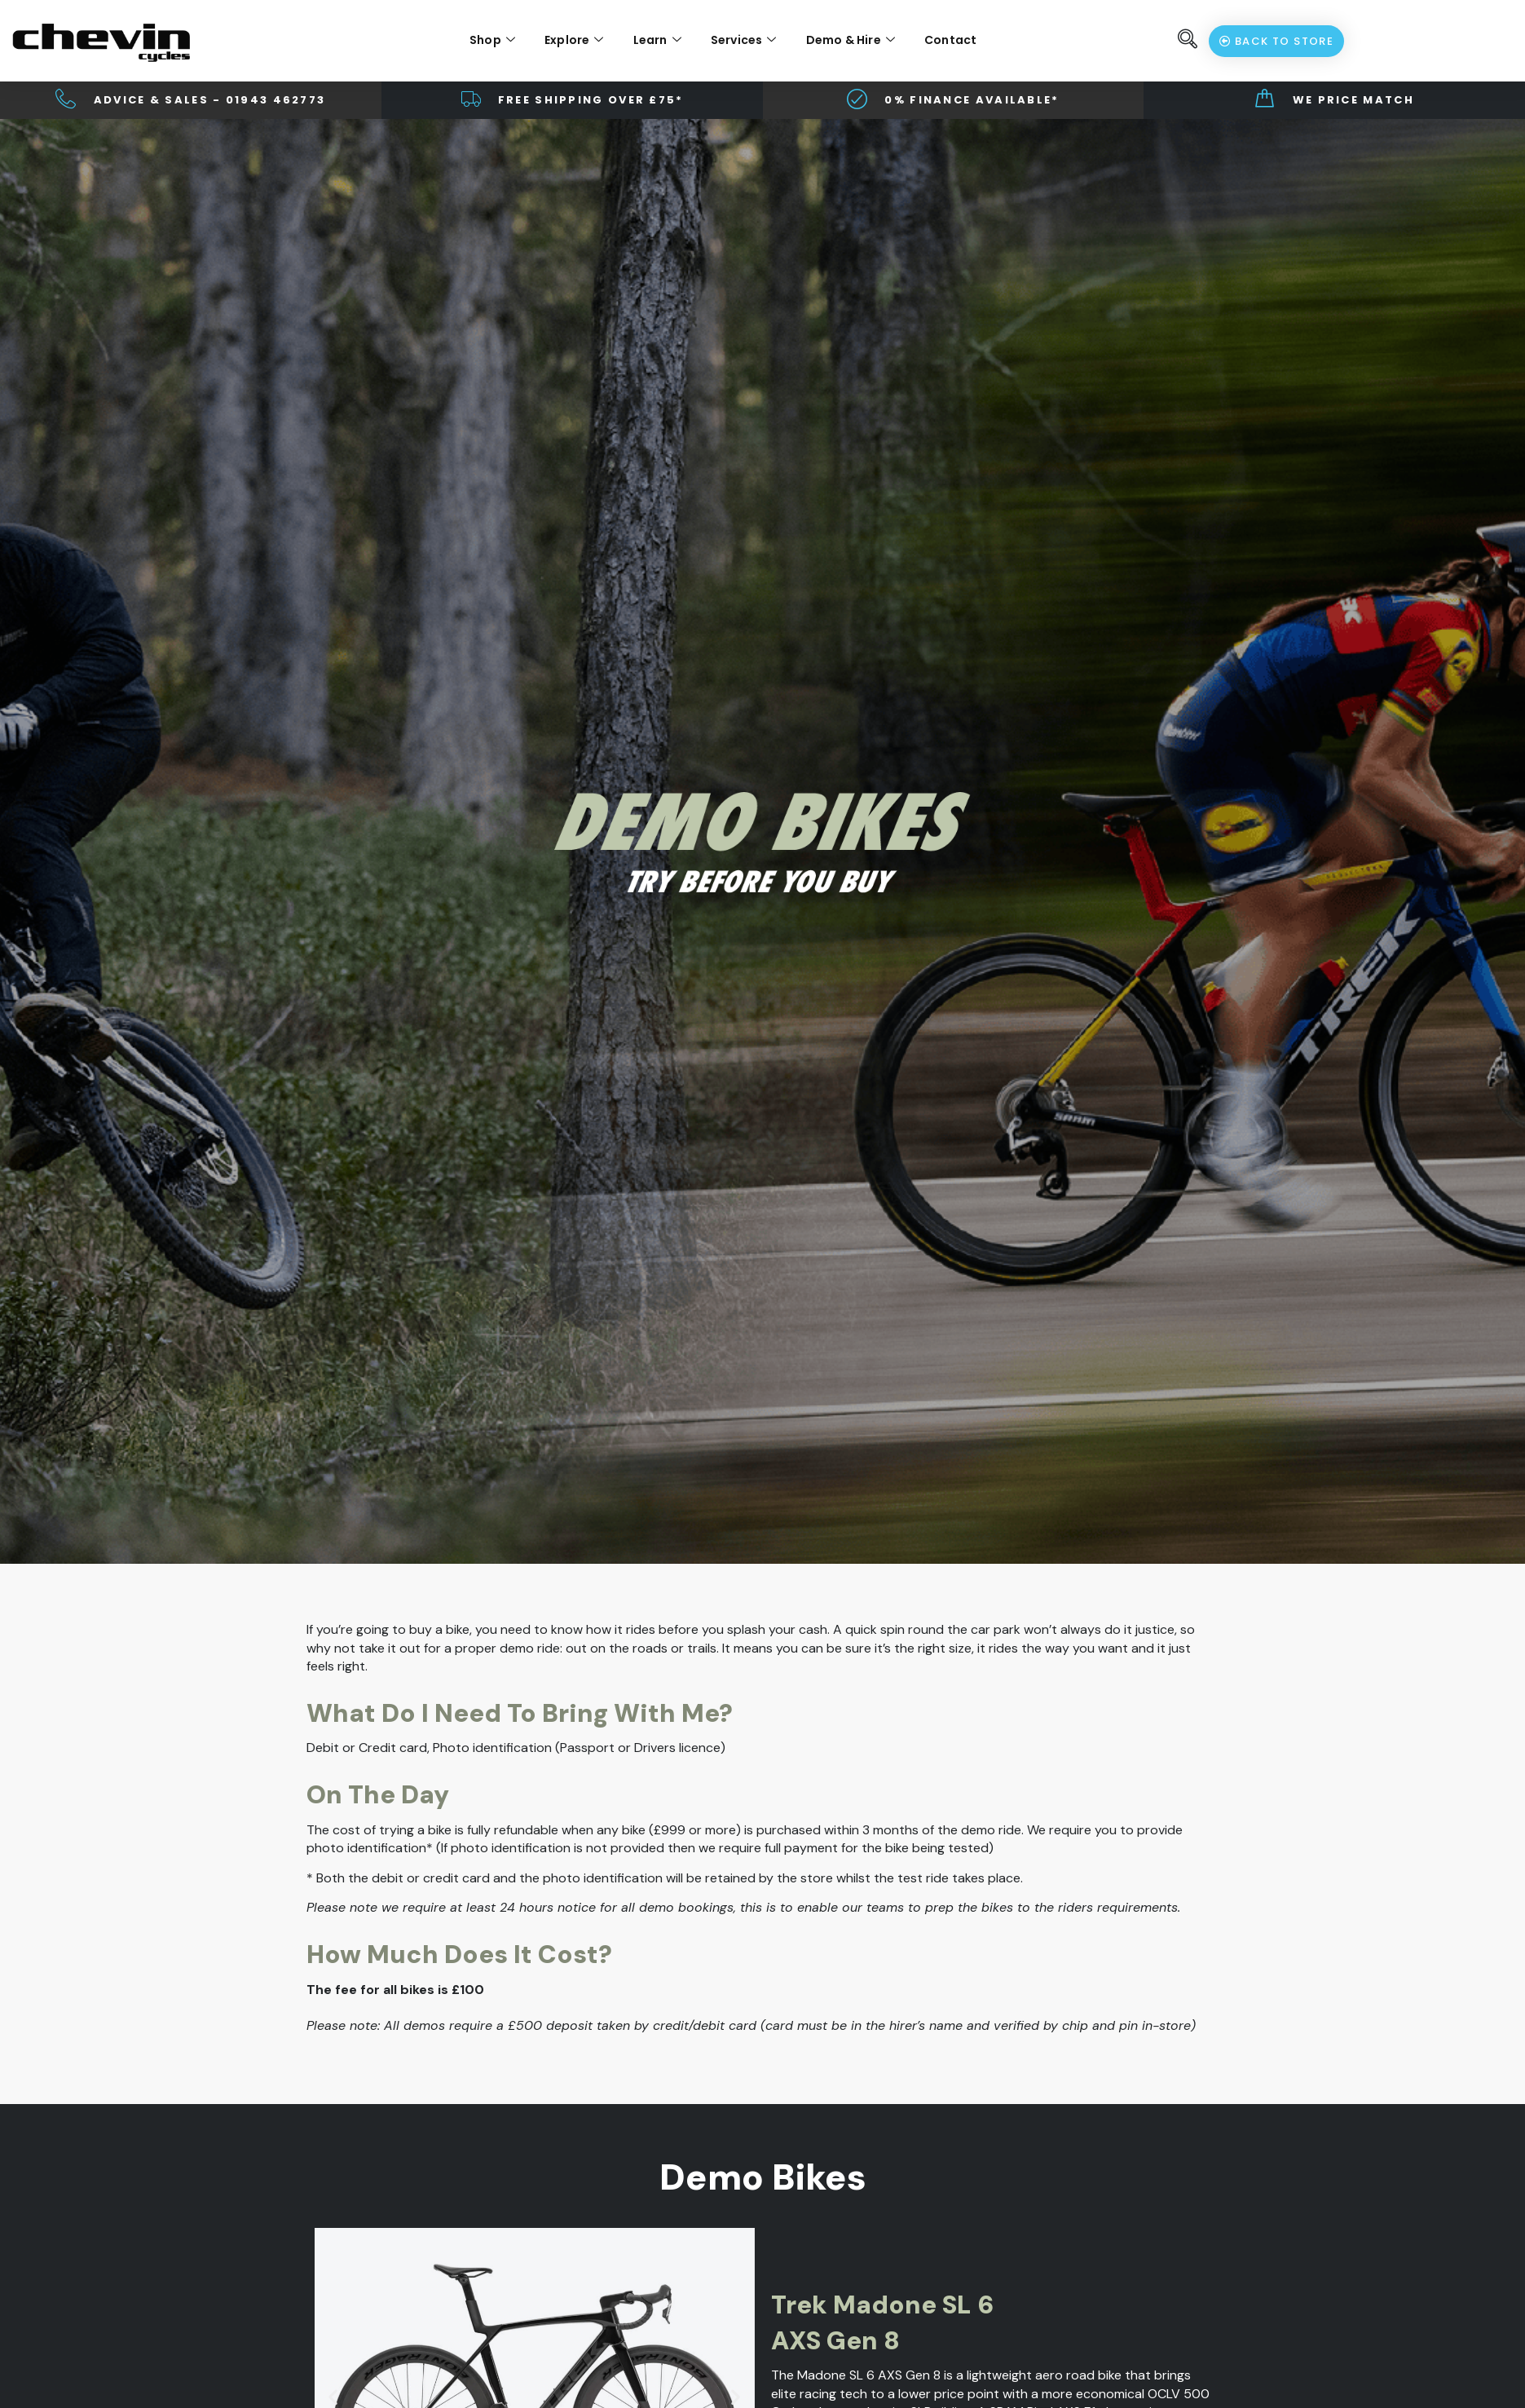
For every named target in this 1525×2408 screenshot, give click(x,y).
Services (744, 40)
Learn (657, 40)
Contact (950, 40)
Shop (492, 40)
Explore (574, 40)
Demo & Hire (850, 40)
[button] (333, 2396)
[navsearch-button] (1188, 40)
